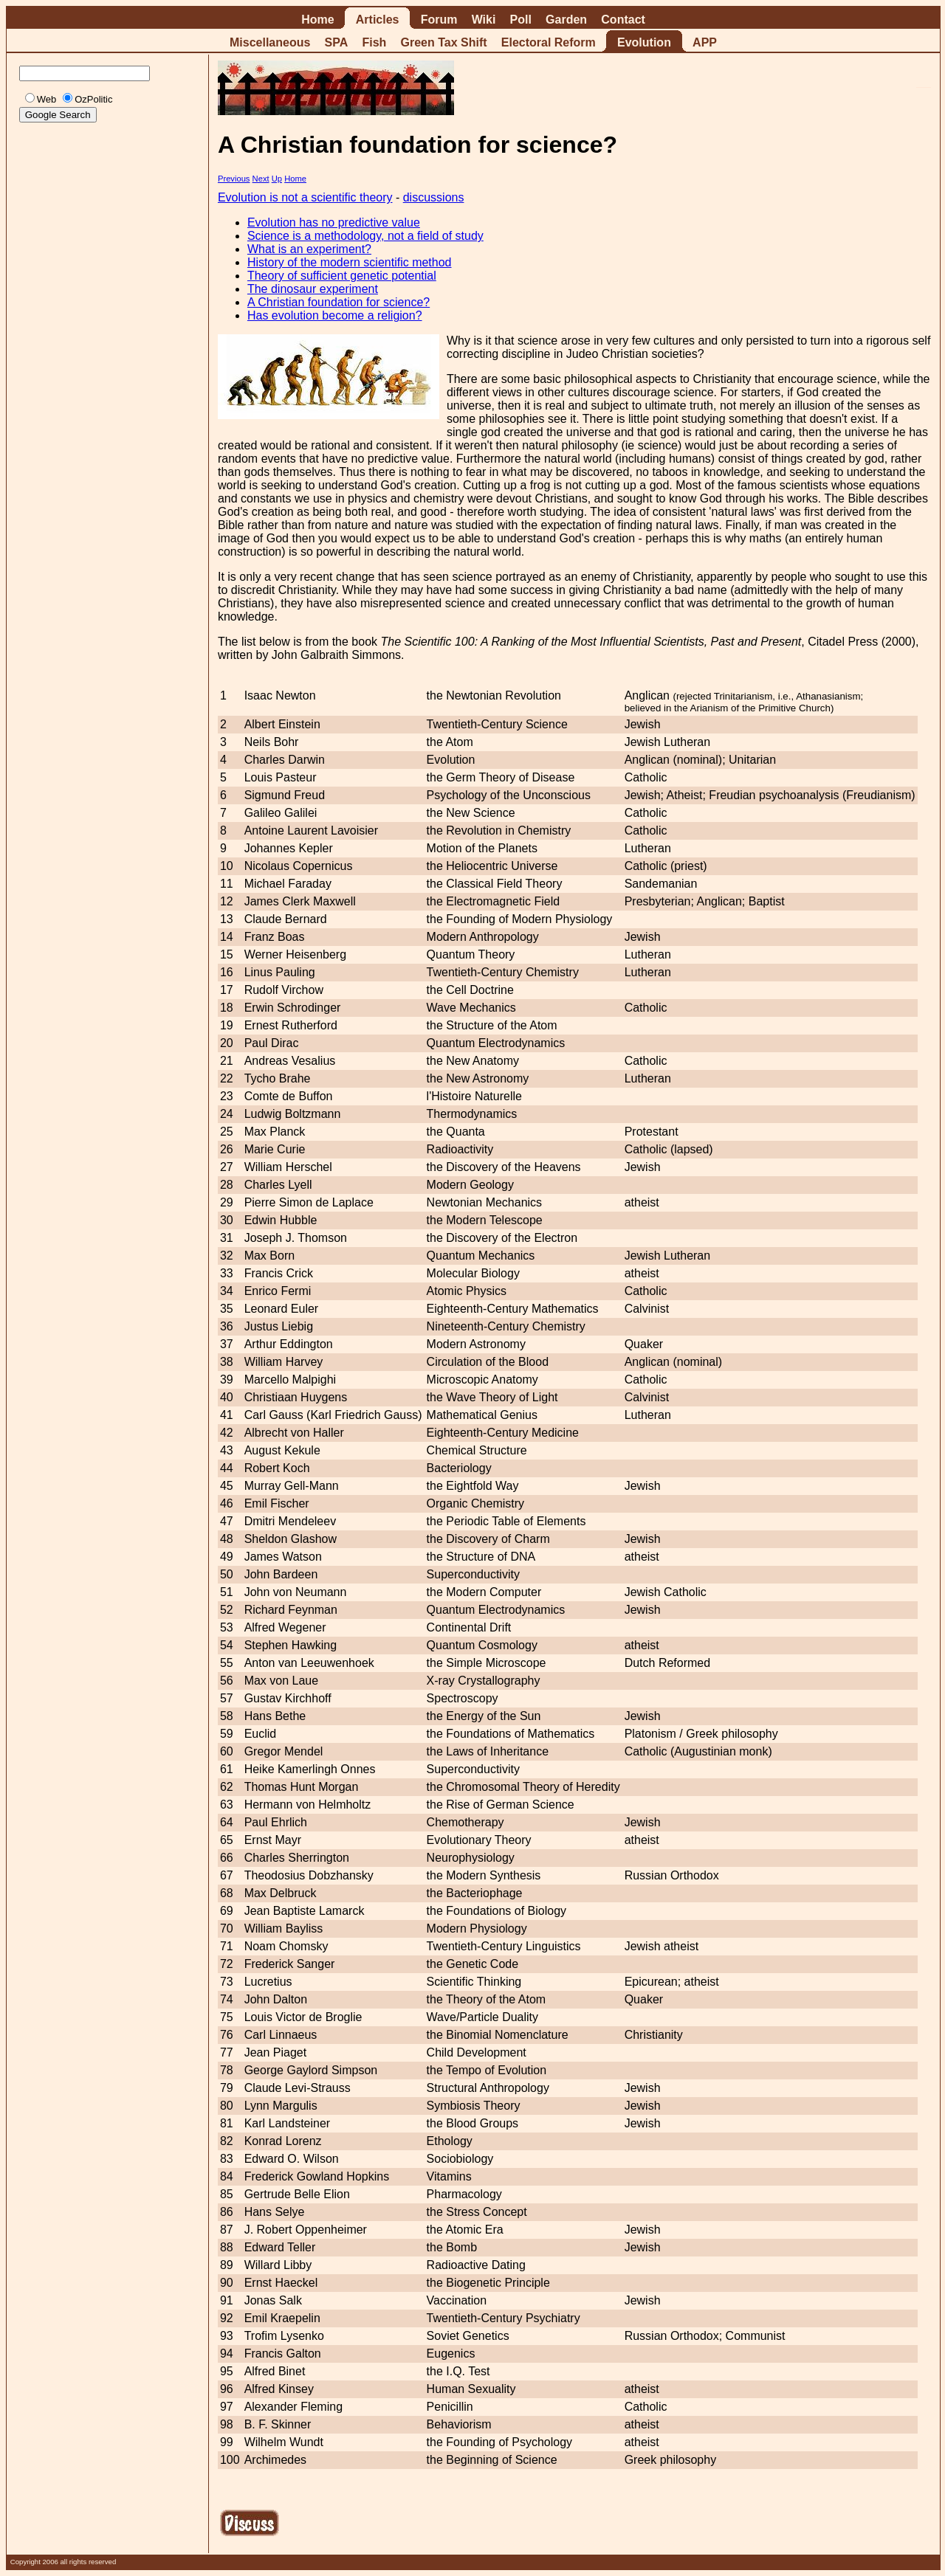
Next (260, 178)
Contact (623, 19)
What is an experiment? (309, 249)
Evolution (644, 42)
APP (705, 42)
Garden (566, 19)
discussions (433, 197)
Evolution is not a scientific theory (305, 197)
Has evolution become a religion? (334, 315)
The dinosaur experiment (312, 289)
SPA (336, 42)
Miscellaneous (270, 42)
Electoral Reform (548, 42)
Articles (377, 19)
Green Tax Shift (444, 42)
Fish (374, 42)
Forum (439, 19)
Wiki (484, 19)
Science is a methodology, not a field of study (365, 235)
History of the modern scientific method (349, 262)
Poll (521, 19)
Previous (234, 178)
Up (277, 178)
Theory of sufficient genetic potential (341, 275)
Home (317, 19)
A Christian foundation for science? (338, 302)
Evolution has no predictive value (333, 222)
